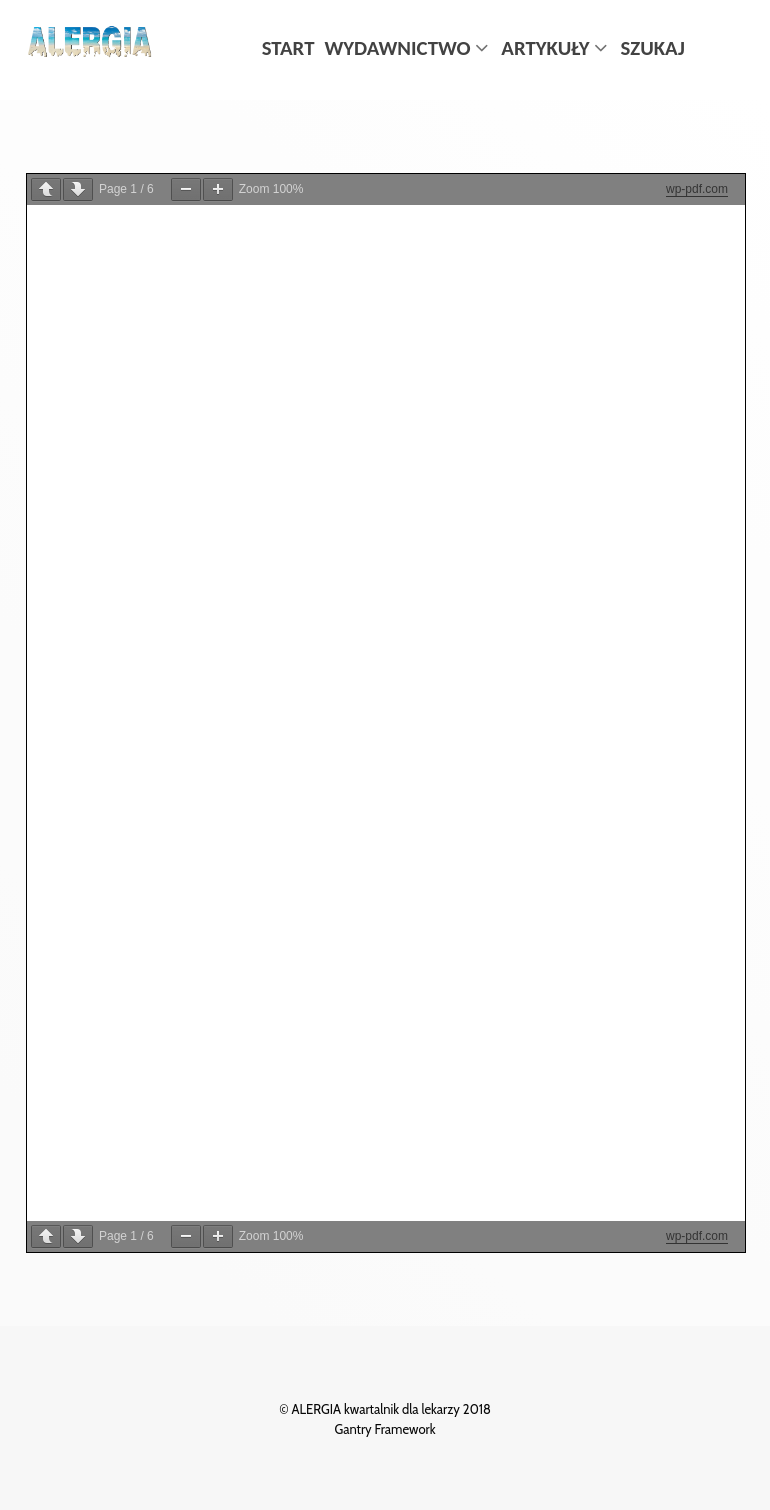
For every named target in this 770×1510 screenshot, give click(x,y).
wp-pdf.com (697, 189)
